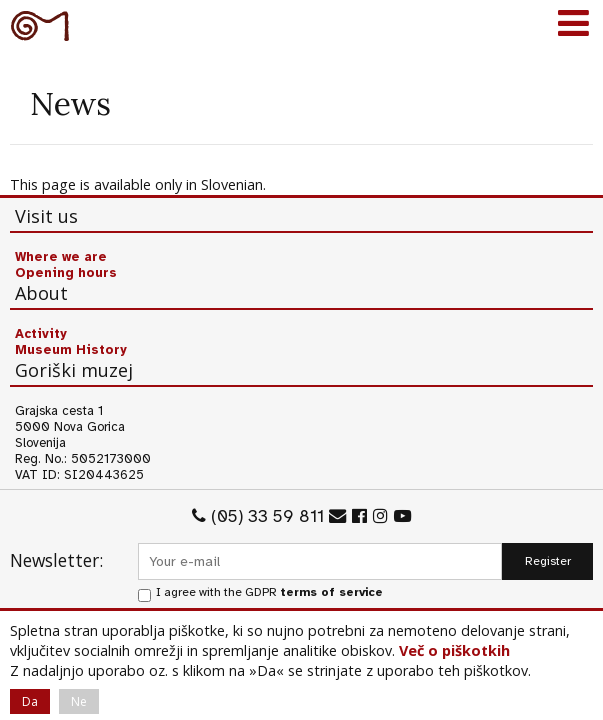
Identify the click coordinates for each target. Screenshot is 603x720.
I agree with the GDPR (269, 592)
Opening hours (66, 273)
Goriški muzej (40, 25)
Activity (41, 334)
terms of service (331, 592)
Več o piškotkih (454, 650)
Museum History (71, 350)
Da (30, 701)
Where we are (61, 257)
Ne (79, 701)
